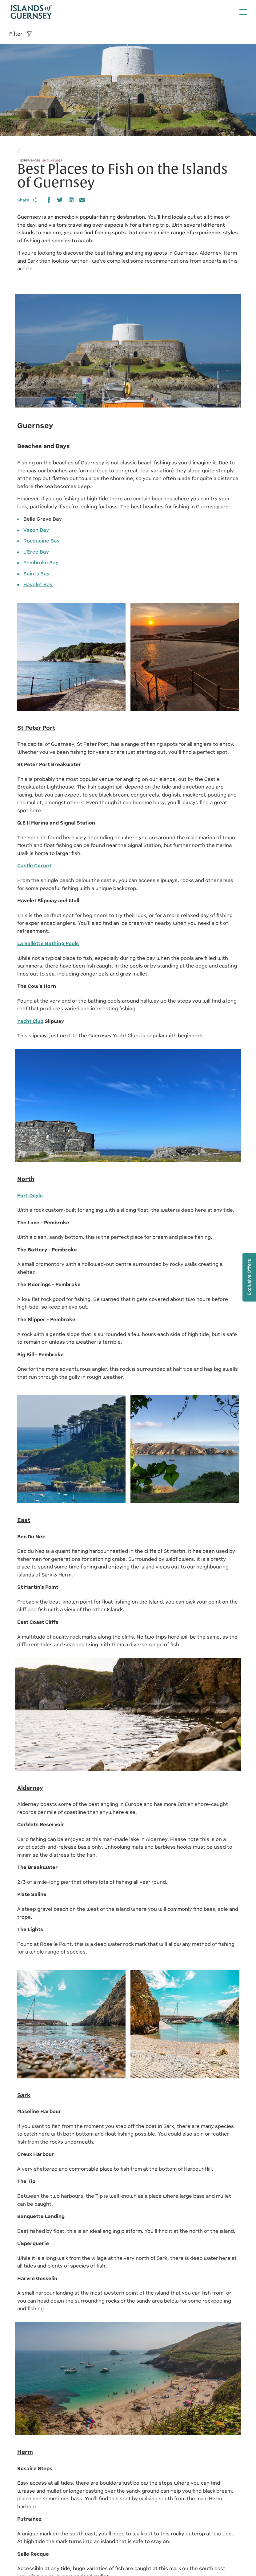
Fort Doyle (30, 1196)
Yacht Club (30, 1021)
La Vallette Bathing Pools (48, 943)
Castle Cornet (34, 866)
